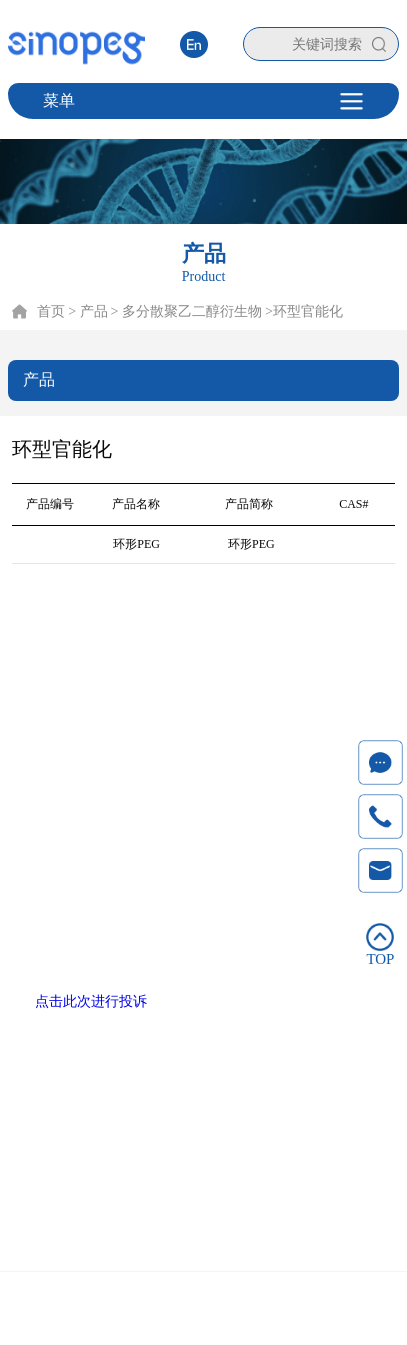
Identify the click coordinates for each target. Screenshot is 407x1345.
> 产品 (87, 311)
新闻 (286, 648)
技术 (176, 648)
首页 (51, 311)
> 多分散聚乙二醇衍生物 (186, 311)
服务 (231, 648)
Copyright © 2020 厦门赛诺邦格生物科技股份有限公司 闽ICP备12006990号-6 (203, 1311)
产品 (121, 648)
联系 (341, 648)
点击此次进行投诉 (91, 1001)
